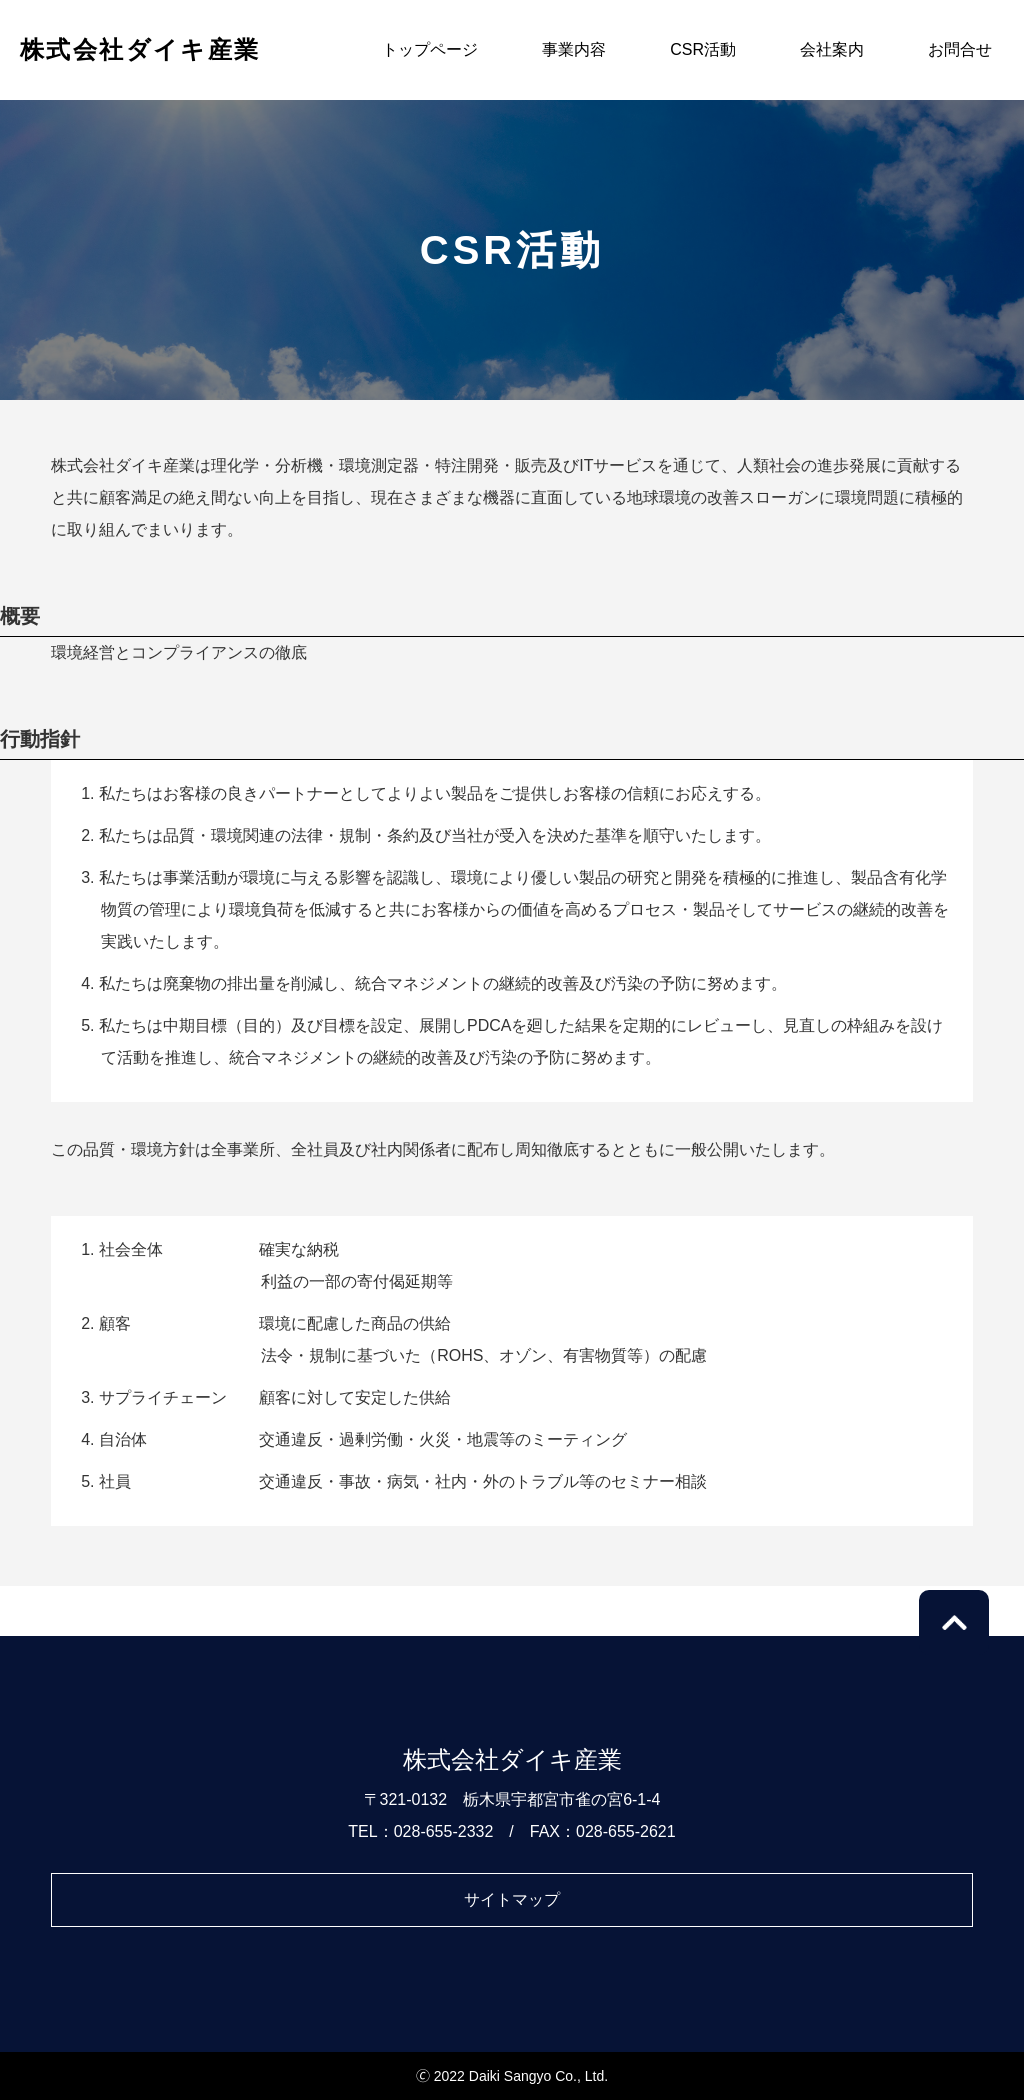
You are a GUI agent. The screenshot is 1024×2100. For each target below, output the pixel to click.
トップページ (430, 49)
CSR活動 (703, 49)
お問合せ (960, 49)
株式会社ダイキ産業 (140, 49)
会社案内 (832, 49)
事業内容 (574, 49)
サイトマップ (512, 1899)
